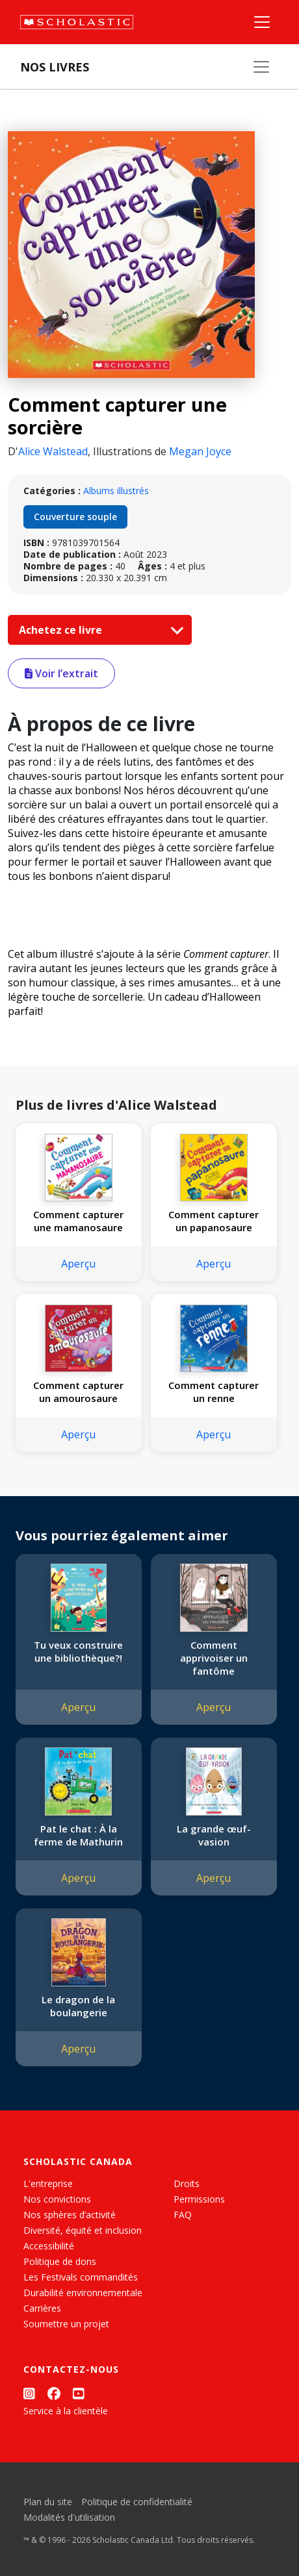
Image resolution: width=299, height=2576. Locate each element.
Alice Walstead (53, 451)
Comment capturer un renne (213, 1392)
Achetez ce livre (98, 630)
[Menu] (262, 22)
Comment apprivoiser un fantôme (214, 1657)
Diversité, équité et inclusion (82, 2230)
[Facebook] (53, 2394)
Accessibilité (48, 2246)
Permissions (199, 2199)
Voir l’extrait (61, 673)
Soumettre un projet (66, 2324)
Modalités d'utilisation (69, 2517)
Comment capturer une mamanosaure (78, 1221)
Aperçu (78, 1264)
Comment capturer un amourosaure (78, 1392)
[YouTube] (78, 2394)
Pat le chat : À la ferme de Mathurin (78, 1835)
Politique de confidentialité (136, 2501)
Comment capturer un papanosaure (213, 1221)
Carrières (42, 2308)
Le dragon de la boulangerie (78, 2006)
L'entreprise (48, 2183)
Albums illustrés (116, 490)
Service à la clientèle (65, 2411)
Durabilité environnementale (82, 2292)
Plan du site (47, 2501)
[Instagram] (29, 2394)
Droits (187, 2183)
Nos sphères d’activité (69, 2214)
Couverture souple (75, 516)
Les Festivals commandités (80, 2277)
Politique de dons (59, 2261)
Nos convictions (57, 2199)
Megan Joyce (200, 451)
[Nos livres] (261, 67)
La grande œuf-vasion (214, 1835)
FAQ (183, 2214)
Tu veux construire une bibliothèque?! (78, 1651)
